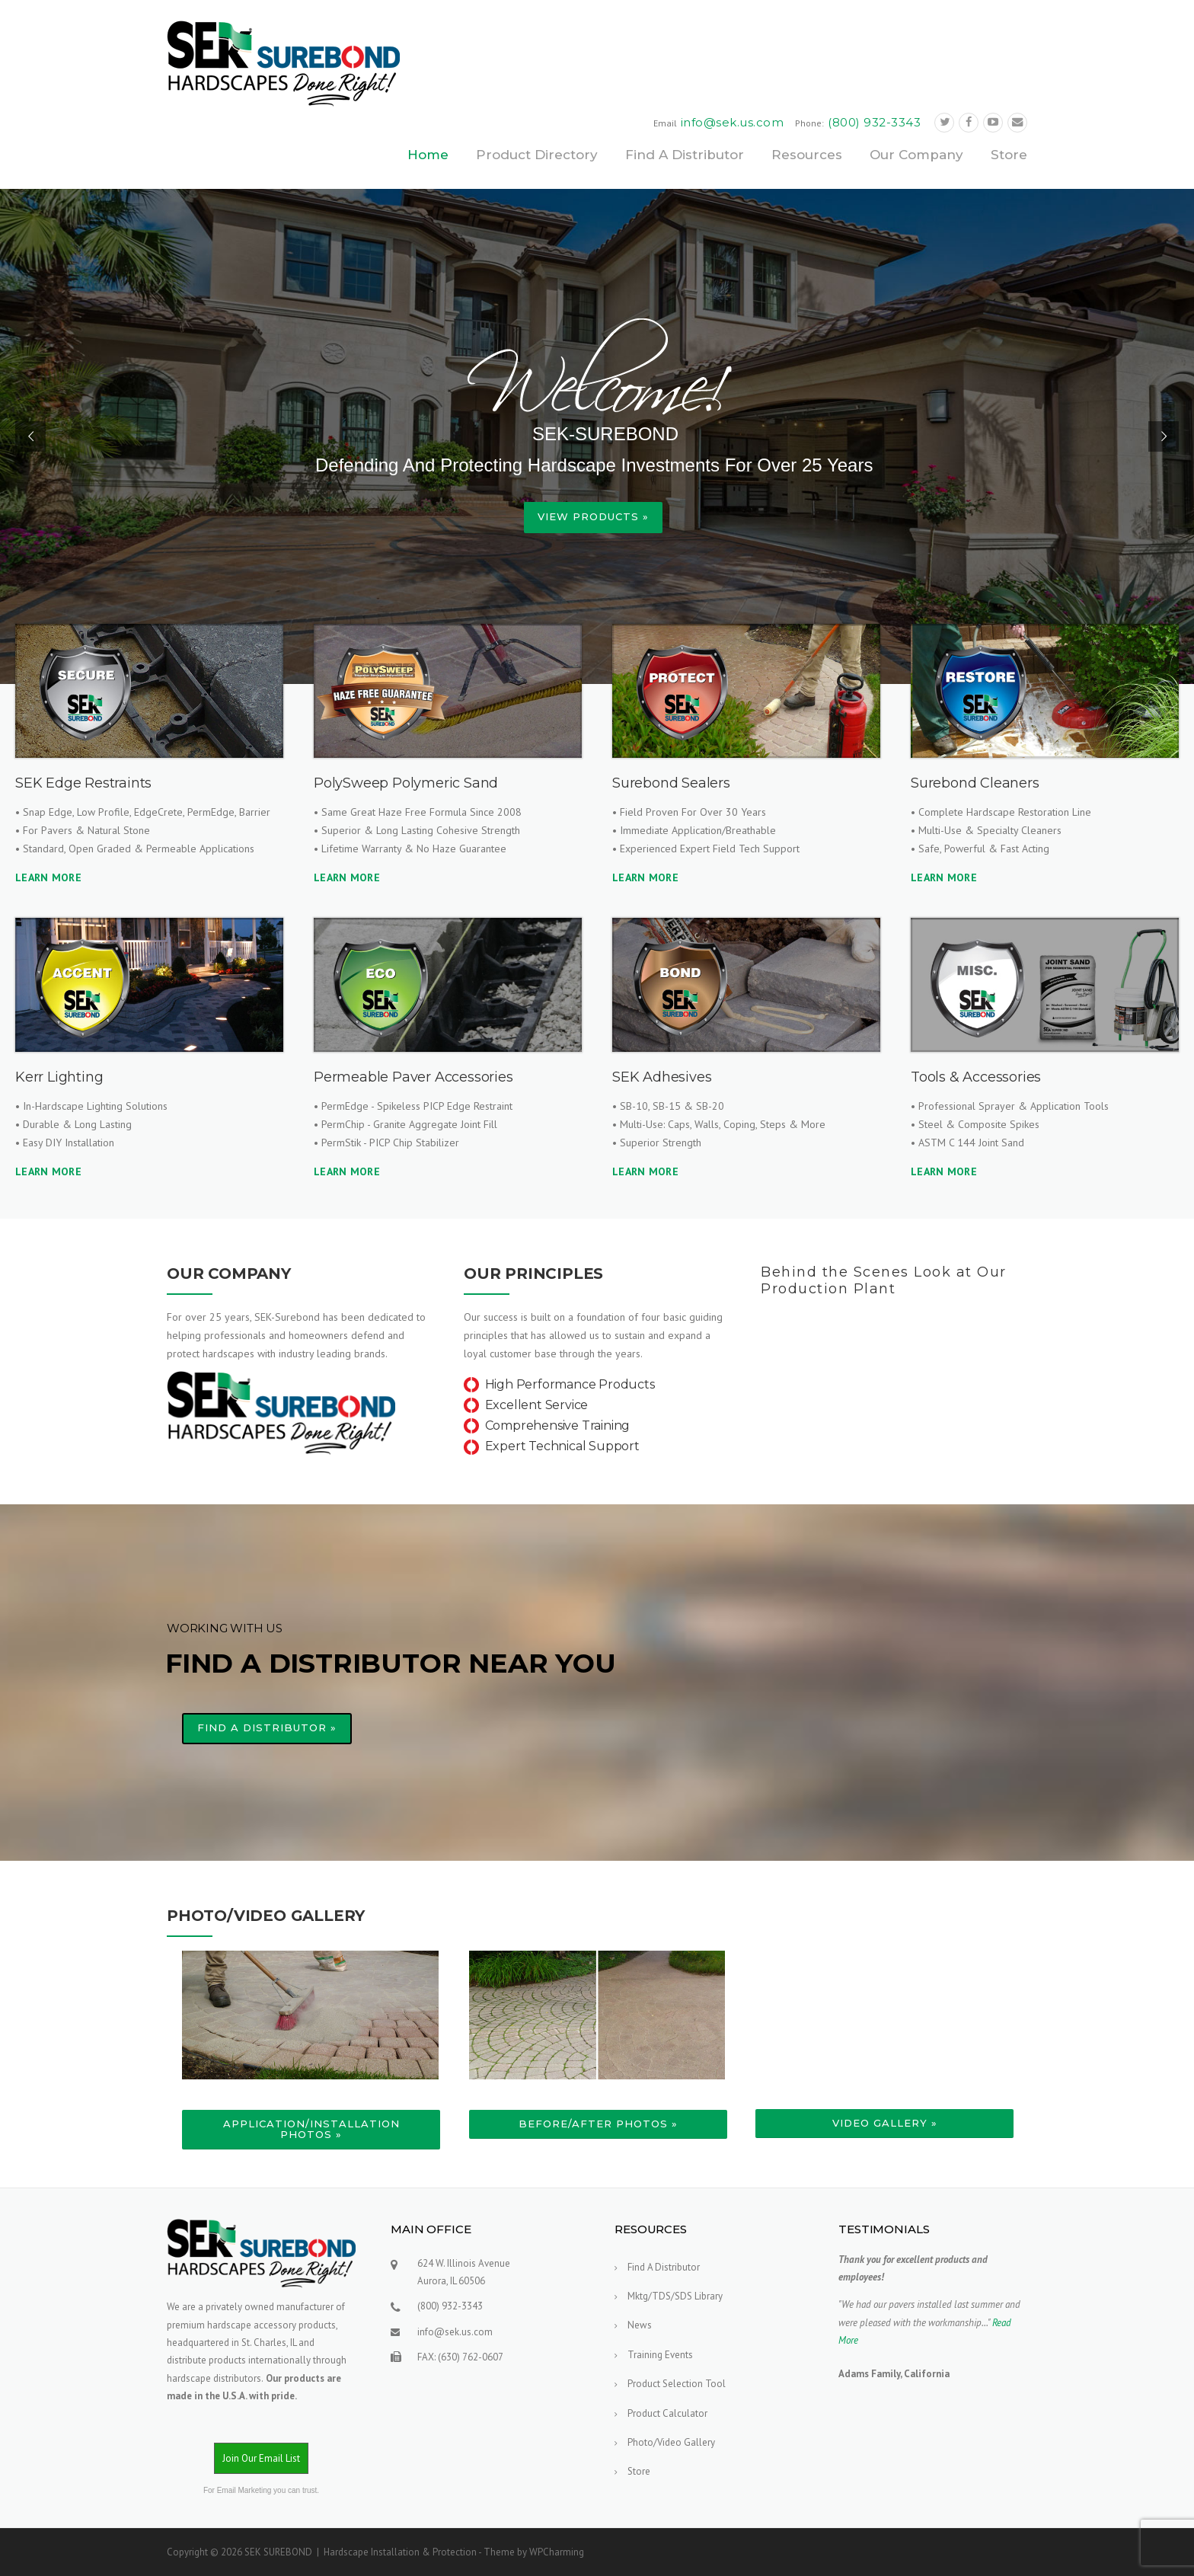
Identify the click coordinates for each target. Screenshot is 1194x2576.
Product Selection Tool (676, 2383)
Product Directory (537, 154)
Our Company (916, 154)
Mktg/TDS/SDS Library (675, 2296)
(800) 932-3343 (874, 122)
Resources (806, 154)
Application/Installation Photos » (311, 2128)
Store (1009, 154)
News (639, 2325)
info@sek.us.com (732, 122)
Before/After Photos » (598, 2123)
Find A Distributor (684, 154)
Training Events (660, 2354)
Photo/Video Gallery (671, 2442)
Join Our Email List (261, 2458)
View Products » (593, 516)
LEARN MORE (48, 877)
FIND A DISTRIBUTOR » (267, 1727)
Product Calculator (667, 2413)
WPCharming (556, 2552)
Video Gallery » (884, 2123)
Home (428, 154)
